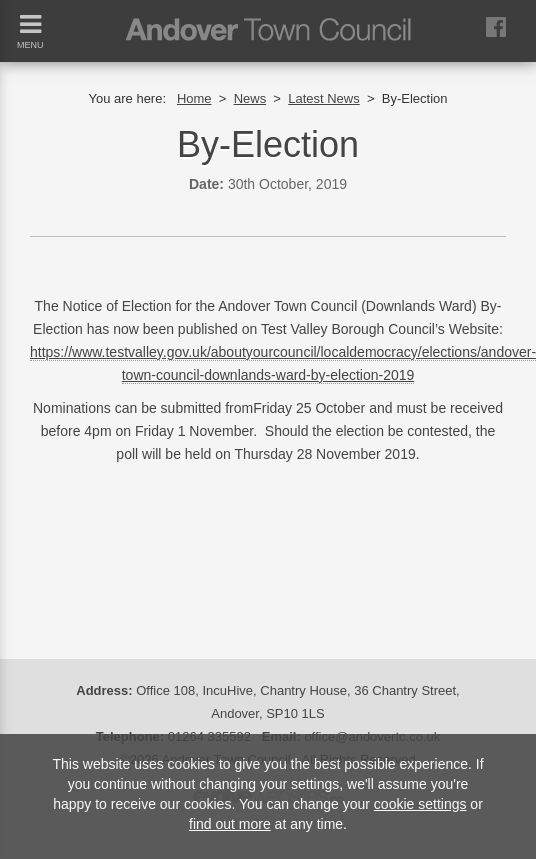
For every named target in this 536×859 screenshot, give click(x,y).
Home (194, 98)
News (250, 98)
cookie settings (420, 804)
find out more (230, 824)
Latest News (324, 98)
